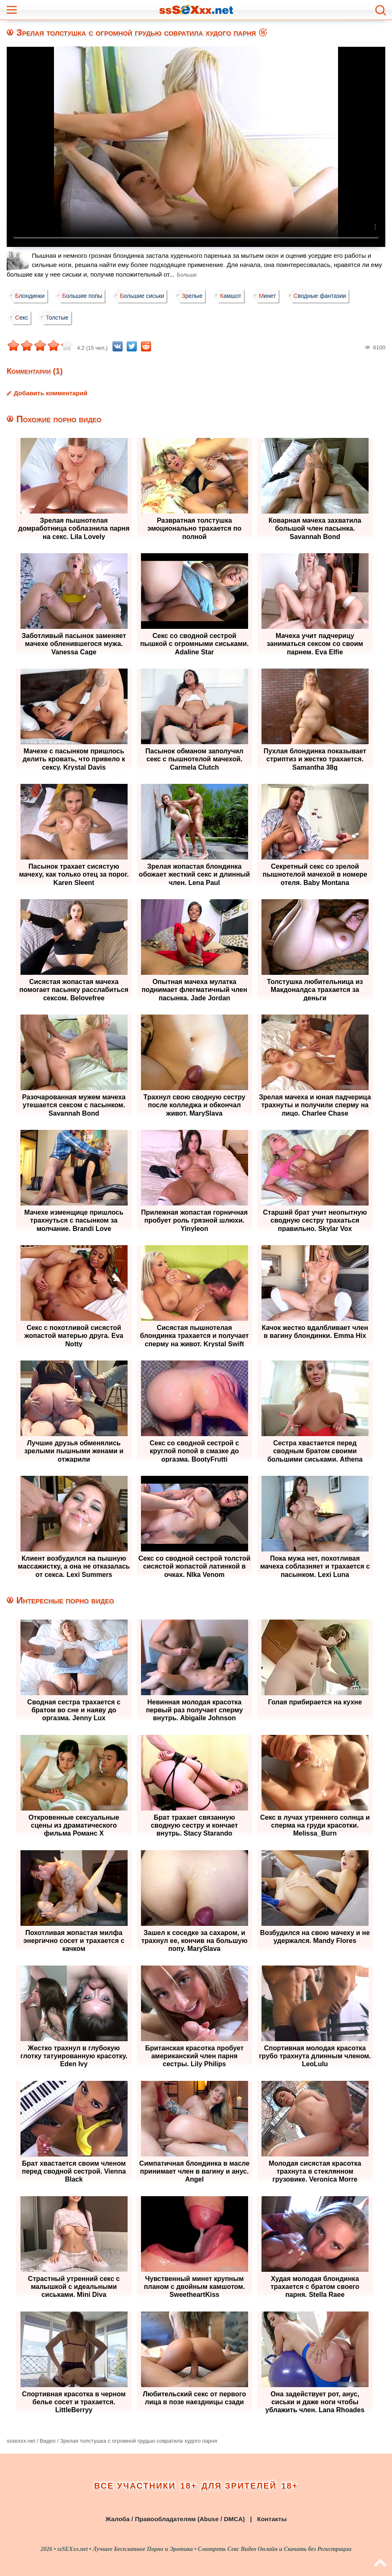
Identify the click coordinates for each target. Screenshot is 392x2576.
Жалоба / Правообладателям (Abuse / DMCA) (175, 2519)
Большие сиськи (146, 295)
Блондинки (31, 295)
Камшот (238, 295)
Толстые (59, 317)
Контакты (272, 2519)
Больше (187, 275)
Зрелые (197, 295)
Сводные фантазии (331, 295)
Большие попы (85, 295)
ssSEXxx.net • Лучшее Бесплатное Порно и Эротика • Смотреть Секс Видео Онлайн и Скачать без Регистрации (204, 2549)
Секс (22, 317)
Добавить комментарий (50, 393)
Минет (276, 295)
